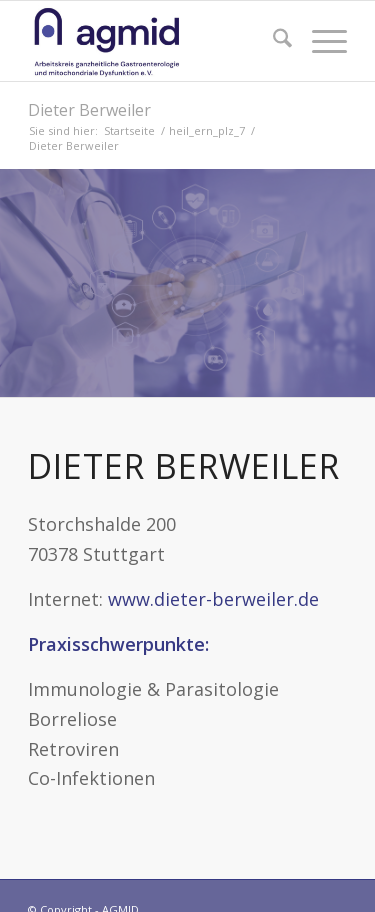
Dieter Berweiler (89, 110)
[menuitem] (272, 41)
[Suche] (272, 41)
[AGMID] (155, 41)
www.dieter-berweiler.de (213, 599)
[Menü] (319, 41)
